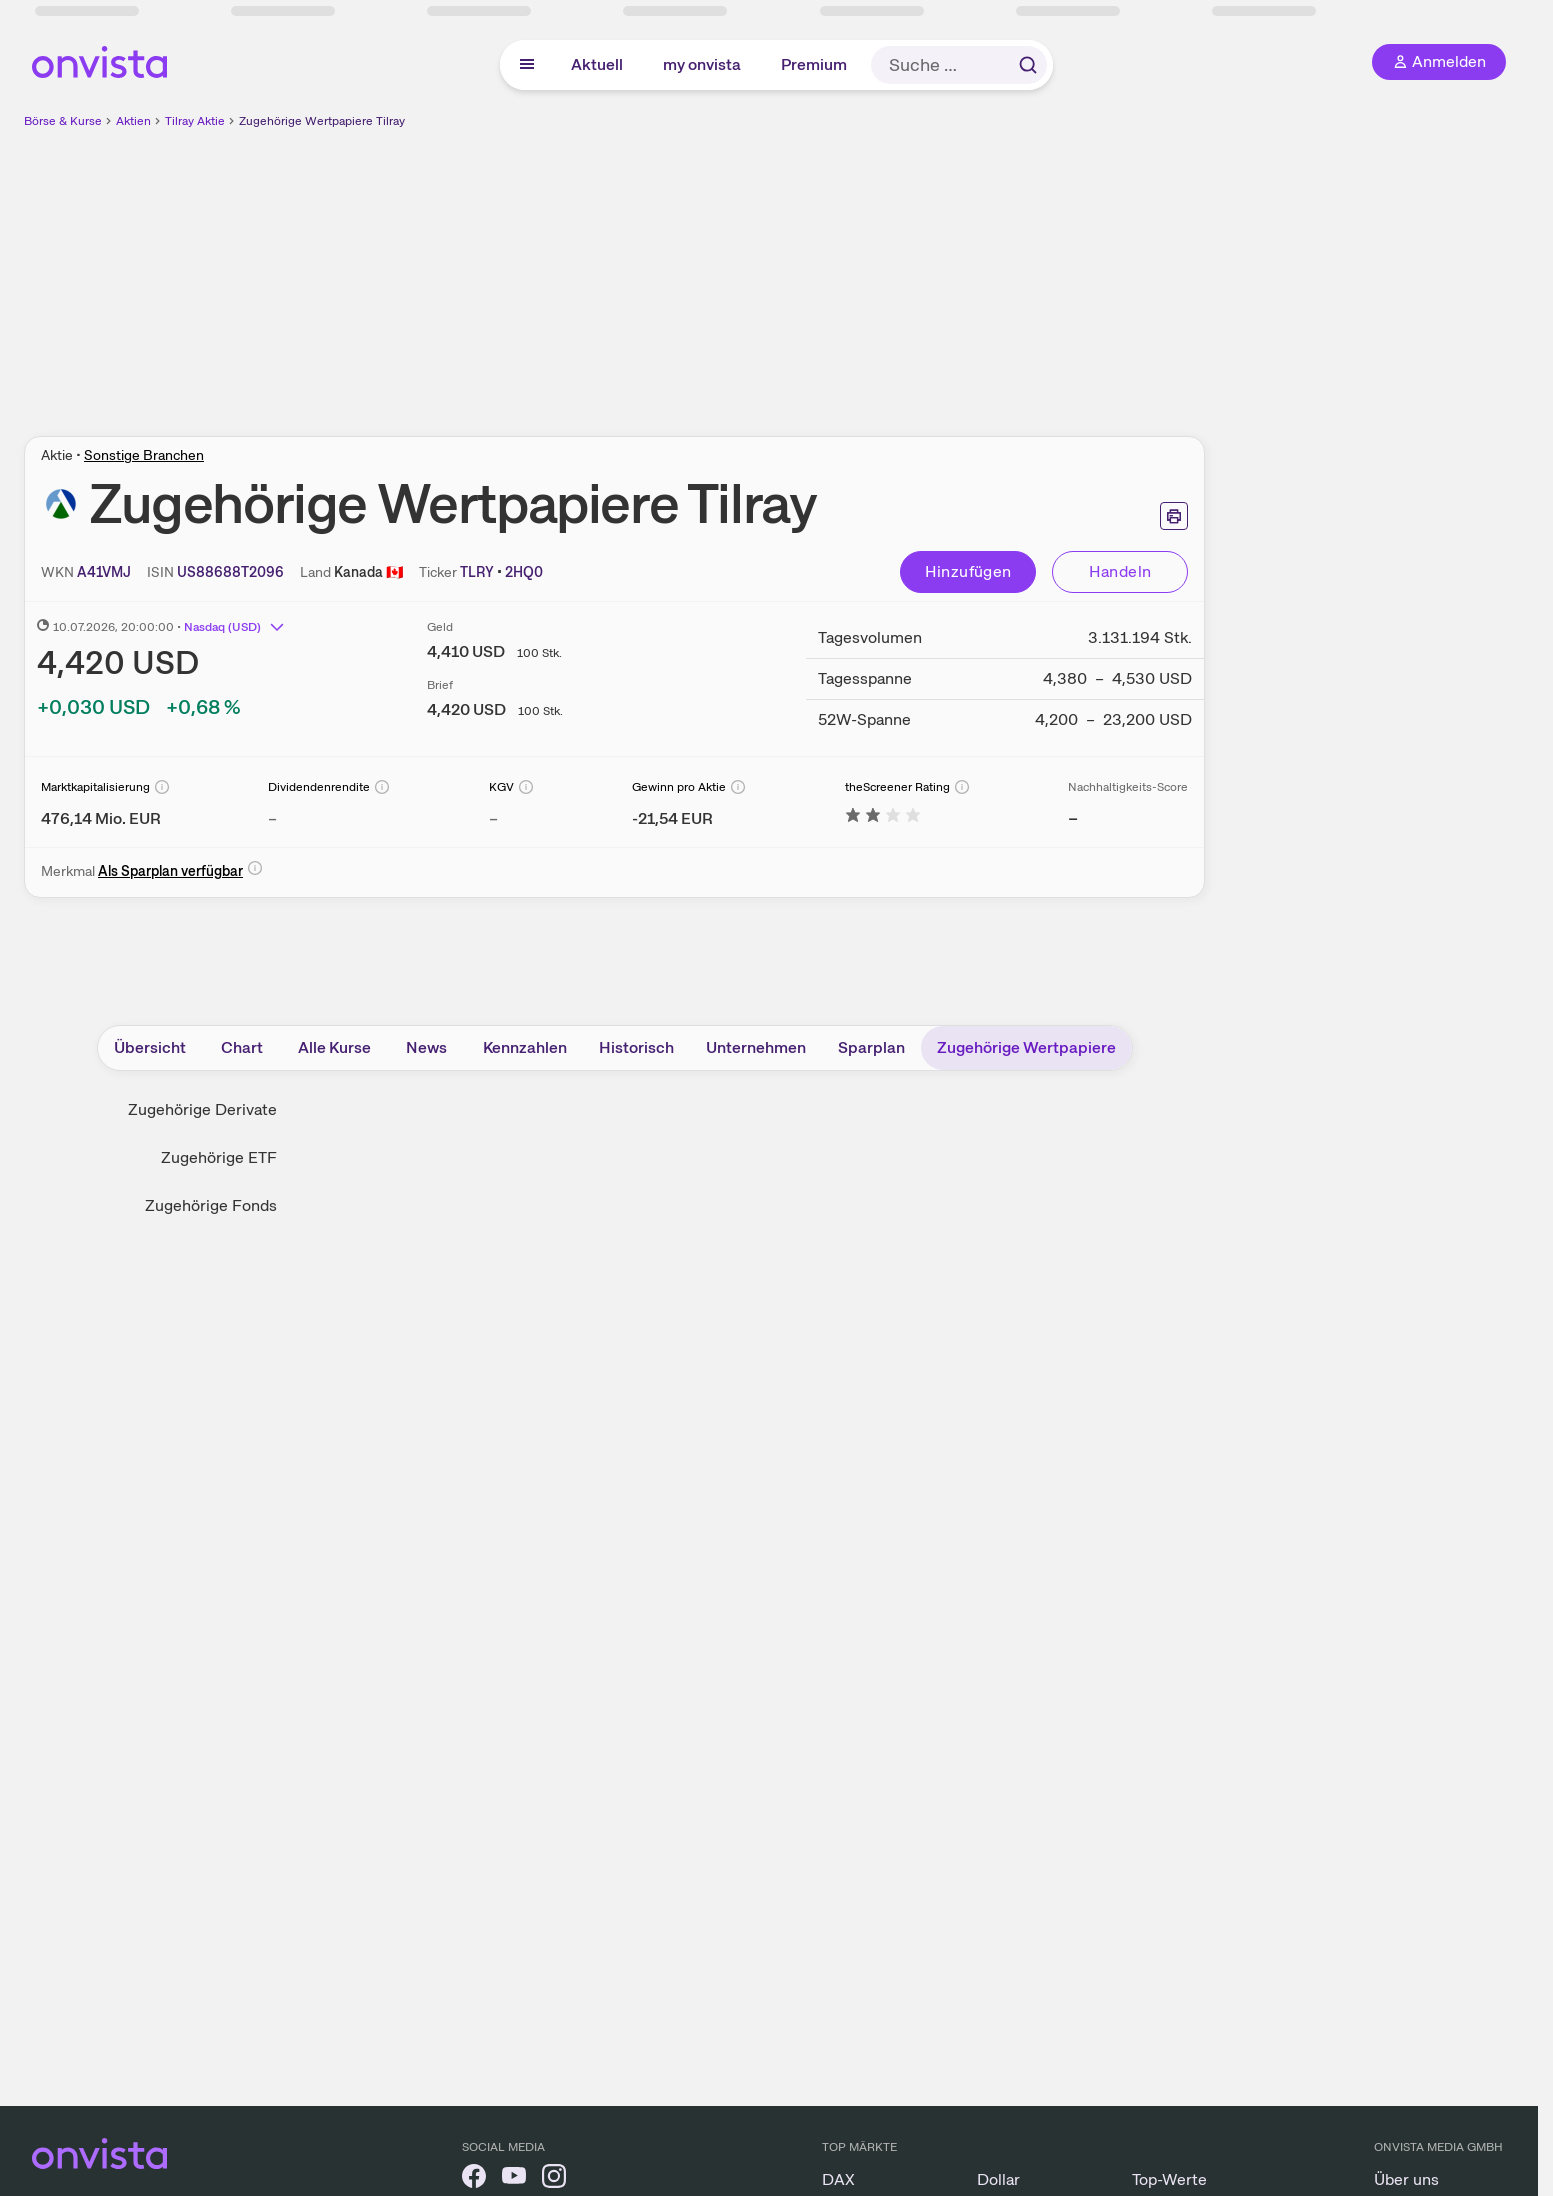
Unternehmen (756, 1047)
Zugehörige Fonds (211, 1205)
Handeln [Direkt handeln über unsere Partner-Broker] (1120, 571)
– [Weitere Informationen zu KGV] (493, 818)
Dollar (998, 2179)
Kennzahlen (525, 1047)
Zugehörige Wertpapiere (1026, 1047)
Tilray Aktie (195, 121)
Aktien (133, 121)
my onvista (702, 64)
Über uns (1406, 2179)
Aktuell (597, 64)
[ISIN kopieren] (230, 572)
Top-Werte (1169, 2179)
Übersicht (150, 1047)
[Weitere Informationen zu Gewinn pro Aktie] (672, 818)
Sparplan (871, 1047)
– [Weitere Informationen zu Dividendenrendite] (272, 818)
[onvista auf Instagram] (554, 2179)
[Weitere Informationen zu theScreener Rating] (883, 818)
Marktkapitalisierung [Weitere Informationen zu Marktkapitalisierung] (95, 787)
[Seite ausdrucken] (1174, 516)
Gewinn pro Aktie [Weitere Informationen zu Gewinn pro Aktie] (679, 787)
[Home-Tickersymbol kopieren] (477, 572)
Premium (814, 64)
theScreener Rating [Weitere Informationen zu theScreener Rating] (897, 787)
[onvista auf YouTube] (514, 2179)
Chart (242, 1047)
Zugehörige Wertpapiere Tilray (322, 121)
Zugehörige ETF (219, 1157)
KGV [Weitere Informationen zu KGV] (501, 787)
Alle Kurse (334, 1047)
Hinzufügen (968, 571)
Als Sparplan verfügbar (170, 871)
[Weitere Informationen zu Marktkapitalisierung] (101, 818)
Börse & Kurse (63, 121)
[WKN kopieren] (104, 572)
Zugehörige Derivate (202, 1109)
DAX (838, 2179)
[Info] (162, 787)
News (426, 1047)
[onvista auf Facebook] (474, 2179)
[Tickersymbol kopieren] (524, 572)
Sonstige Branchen (144, 455)
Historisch (636, 1047)
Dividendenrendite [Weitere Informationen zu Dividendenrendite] (319, 787)
